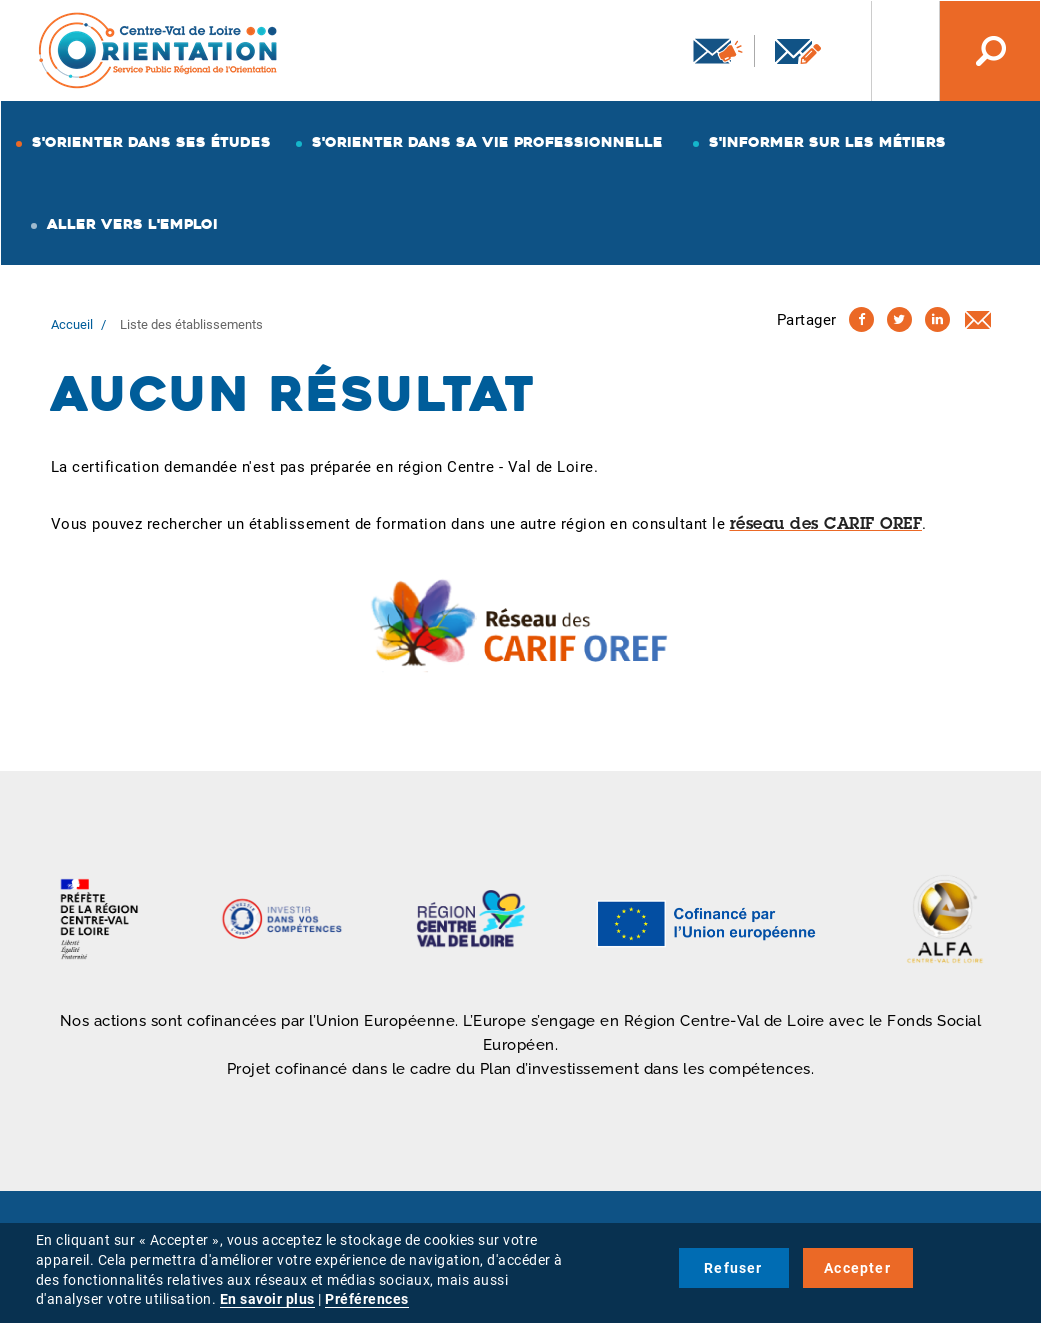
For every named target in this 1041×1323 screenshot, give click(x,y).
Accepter (857, 1268)
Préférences (367, 1299)
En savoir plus (267, 1299)
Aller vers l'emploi (132, 224)
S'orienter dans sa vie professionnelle (487, 142)
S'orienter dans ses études (151, 142)
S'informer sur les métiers (827, 142)
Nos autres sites (890, 51)
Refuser (733, 1268)
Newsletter (718, 51)
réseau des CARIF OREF (826, 525)
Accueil (72, 324)
